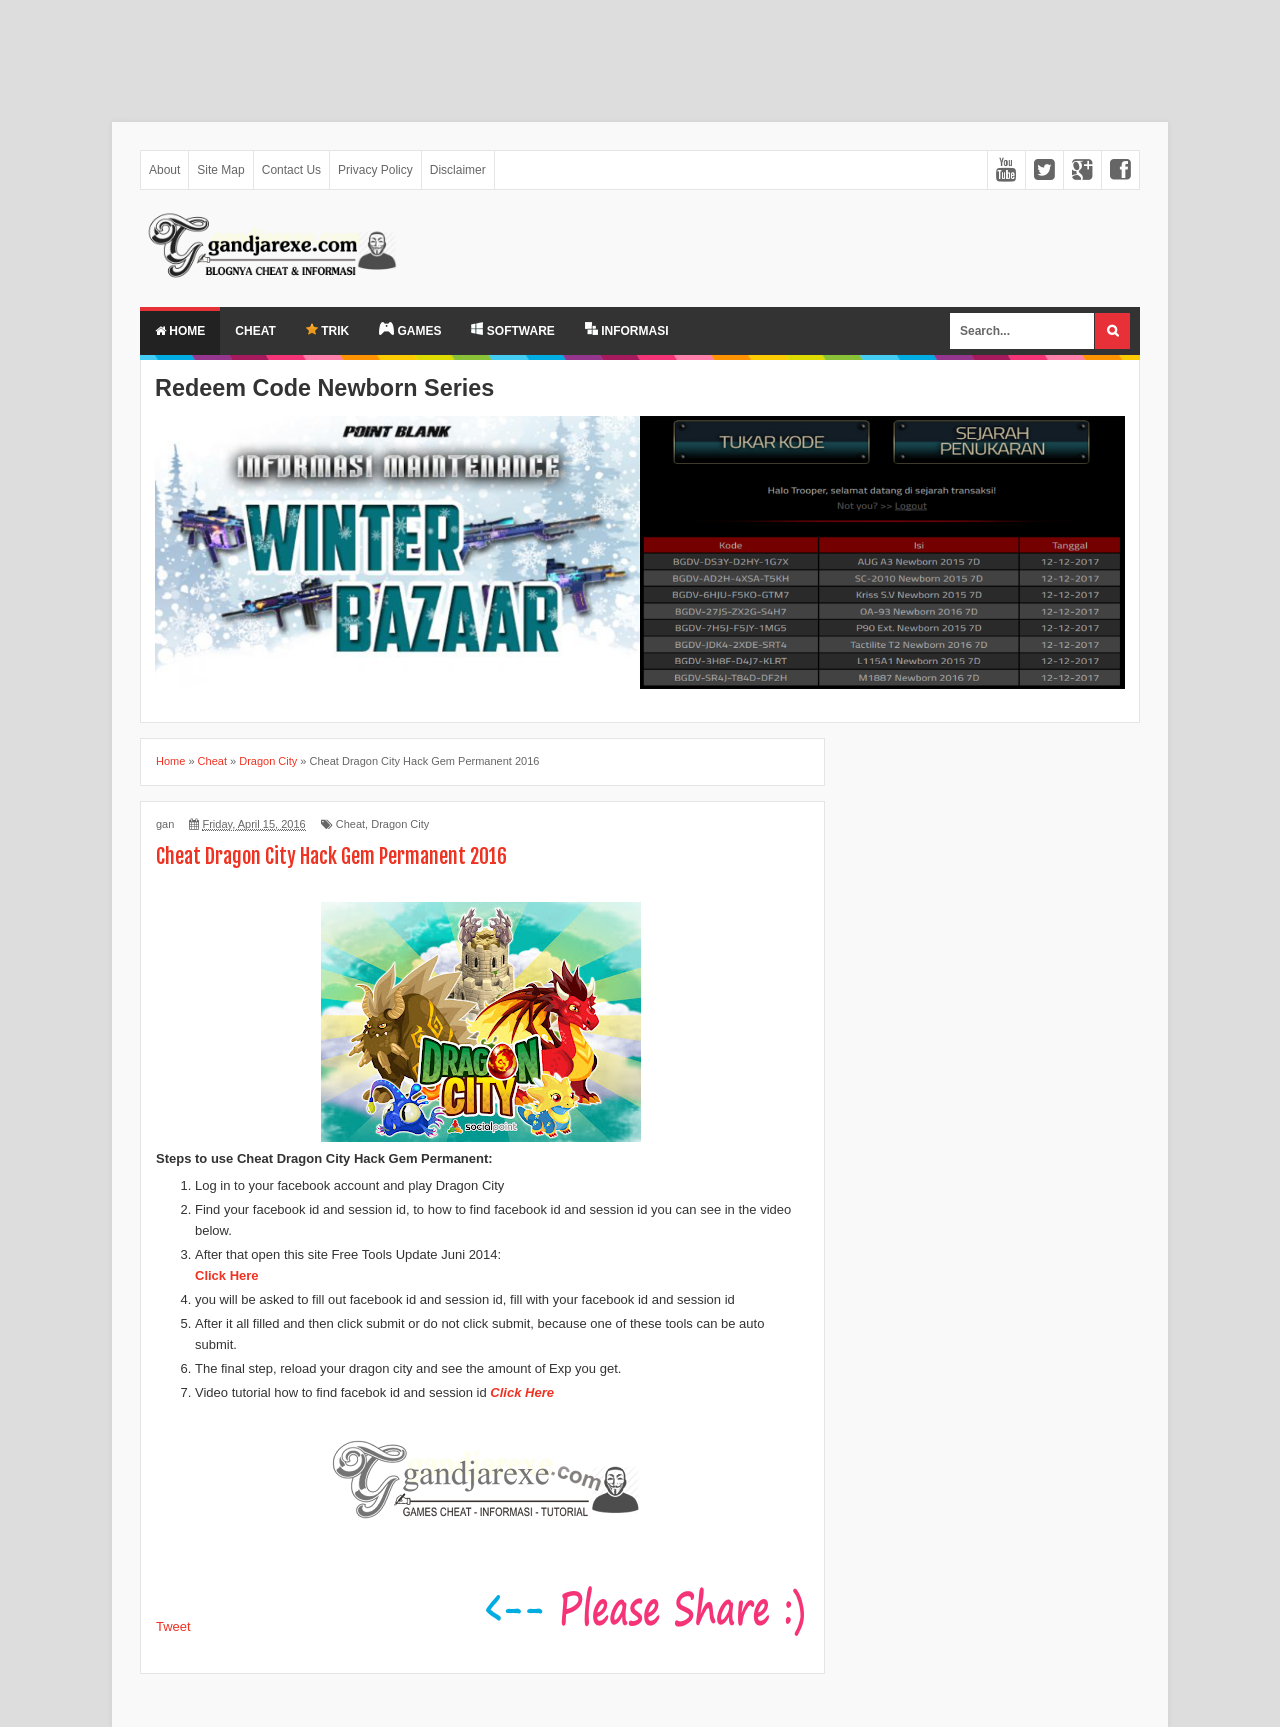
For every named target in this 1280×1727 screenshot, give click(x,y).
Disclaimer (458, 170)
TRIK (327, 330)
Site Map (220, 170)
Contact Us (291, 170)
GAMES (410, 330)
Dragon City (400, 824)
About (164, 170)
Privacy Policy (375, 170)
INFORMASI (627, 330)
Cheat (255, 331)
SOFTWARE (512, 330)
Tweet (173, 1626)
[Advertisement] (600, 51)
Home (180, 331)
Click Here (227, 1275)
